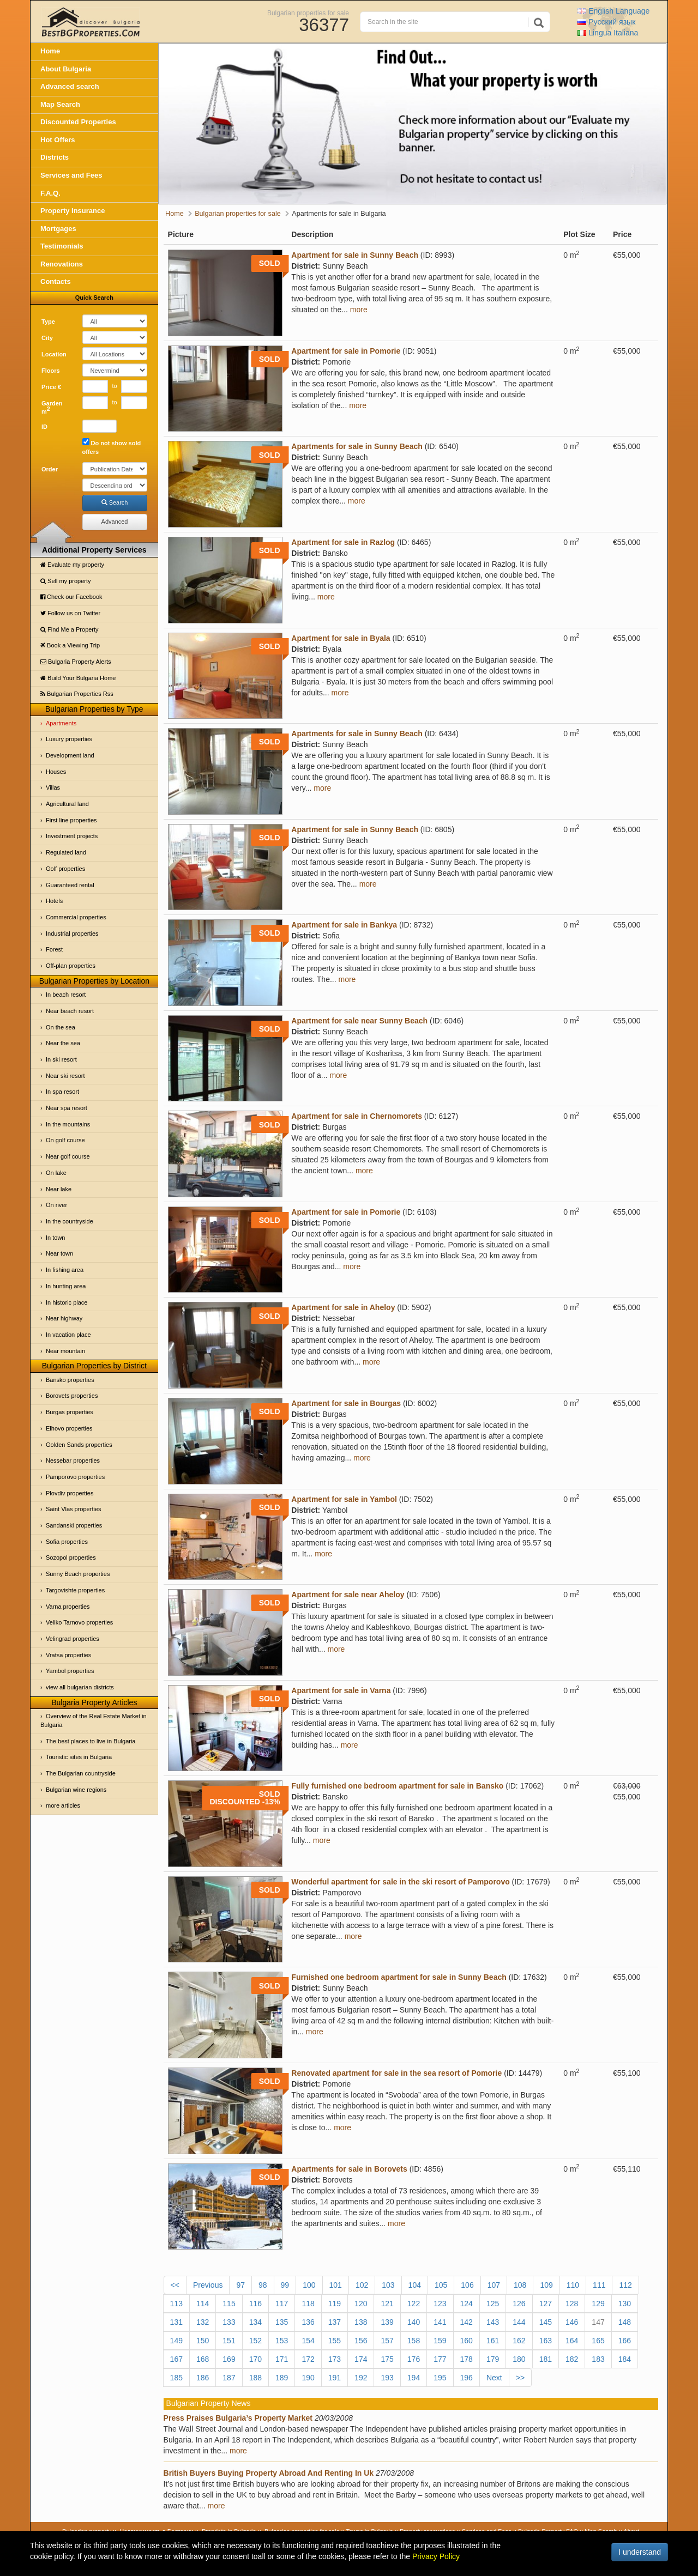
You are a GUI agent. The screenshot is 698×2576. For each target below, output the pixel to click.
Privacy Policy (436, 2556)
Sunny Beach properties (78, 1574)
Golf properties (65, 868)
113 (176, 2303)
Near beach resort (70, 1011)
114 (202, 2303)
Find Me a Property (69, 629)
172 (308, 2359)
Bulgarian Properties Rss (76, 693)
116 (255, 2303)
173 (334, 2359)
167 (176, 2359)
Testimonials (61, 246)
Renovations (61, 264)
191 (334, 2377)
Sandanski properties (74, 1525)
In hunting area (66, 1286)
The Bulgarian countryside (81, 1773)
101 (335, 2285)
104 (414, 2285)
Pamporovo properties (75, 1477)
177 (440, 2359)
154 (308, 2340)
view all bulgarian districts (80, 1687)
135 (281, 2322)
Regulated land (66, 852)
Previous (207, 2285)
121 (387, 2303)
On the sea (60, 1027)
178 (466, 2359)
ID (44, 426)
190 (308, 2377)
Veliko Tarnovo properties (79, 1622)
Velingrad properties (72, 1638)
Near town (59, 1253)
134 (255, 2322)
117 (281, 2303)
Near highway (64, 1318)
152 (255, 2340)
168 (202, 2359)
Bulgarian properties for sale (308, 12)
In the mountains (68, 1124)
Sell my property (65, 581)
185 (176, 2377)
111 (599, 2285)
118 (308, 2303)
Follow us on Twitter (70, 613)
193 (387, 2377)
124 (466, 2303)
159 (440, 2340)
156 (360, 2340)
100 (309, 2285)
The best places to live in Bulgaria (90, 1741)
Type (48, 321)
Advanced (114, 521)
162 (519, 2340)
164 (571, 2340)
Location (54, 354)
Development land (70, 755)
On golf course (65, 1140)
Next (494, 2377)
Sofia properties (67, 1541)
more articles (63, 1805)
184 (624, 2359)
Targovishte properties (75, 1590)
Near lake (58, 1189)
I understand (639, 2552)
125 (492, 2303)
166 (624, 2340)
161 (492, 2340)
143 (492, 2322)
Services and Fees (71, 175)
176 (413, 2359)
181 (545, 2359)
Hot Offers (57, 140)
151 (228, 2340)
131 (176, 2322)
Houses (56, 771)
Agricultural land (67, 804)
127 (545, 2303)
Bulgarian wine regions (76, 1789)
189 (281, 2377)
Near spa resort (66, 1108)
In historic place (66, 1302)
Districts (54, 157)
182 (571, 2359)
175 (387, 2359)
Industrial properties (72, 933)
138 (360, 2322)
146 (571, 2322)
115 (228, 2303)
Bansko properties (70, 1380)
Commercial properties (76, 917)
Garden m (52, 407)
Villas (53, 787)
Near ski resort (65, 1075)
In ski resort (61, 1059)
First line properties (71, 820)
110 (573, 2285)
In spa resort (62, 1091)
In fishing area (64, 1269)
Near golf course (68, 1156)
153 (281, 2340)
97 (240, 2285)
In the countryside (69, 1221)
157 (387, 2340)
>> (520, 2377)
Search (114, 502)
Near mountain (65, 1351)
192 (360, 2377)
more (359, 309)
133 (228, 2322)
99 (285, 2285)
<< (175, 2285)
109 (546, 2285)
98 (262, 2285)
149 (176, 2340)
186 (202, 2377)
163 (545, 2340)
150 (202, 2340)
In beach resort (66, 994)
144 (519, 2322)
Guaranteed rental (70, 885)
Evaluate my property (72, 564)
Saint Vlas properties (73, 1509)
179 (492, 2359)
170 (255, 2359)
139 (387, 2322)
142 (466, 2322)
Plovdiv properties (69, 1493)
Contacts (55, 281)
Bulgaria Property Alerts (75, 661)
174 (360, 2359)
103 (388, 2285)
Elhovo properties (69, 1428)
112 (625, 2285)
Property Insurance (72, 211)
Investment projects (72, 836)
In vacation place (68, 1334)
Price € (51, 387)
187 (228, 2377)
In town (55, 1237)
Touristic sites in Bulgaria (79, 1757)
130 (624, 2303)
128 (571, 2303)
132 (202, 2322)
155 (334, 2340)
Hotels (54, 901)
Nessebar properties (73, 1460)
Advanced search (69, 86)
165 (598, 2340)
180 (519, 2359)
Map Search (60, 104)
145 (545, 2322)
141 (440, 2322)
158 (413, 2340)
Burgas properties (69, 1412)
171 (281, 2359)
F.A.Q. (50, 193)
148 (624, 2322)
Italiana (607, 32)
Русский (606, 21)
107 (494, 2285)
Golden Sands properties (79, 1444)
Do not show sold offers (111, 446)
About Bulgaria (65, 69)
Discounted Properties (78, 122)
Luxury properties (69, 739)
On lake (56, 1172)
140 (413, 2322)
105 (441, 2285)
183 (598, 2359)
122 (413, 2303)
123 (440, 2303)
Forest (54, 949)
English (613, 11)
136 (308, 2322)
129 (598, 2303)
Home (50, 51)
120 (360, 2303)
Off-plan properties (70, 965)
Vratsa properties (68, 1655)
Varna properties (68, 1606)
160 (466, 2340)
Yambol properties (70, 1671)
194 (413, 2377)
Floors (50, 370)
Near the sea (63, 1043)
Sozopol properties (71, 1557)
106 (467, 2285)
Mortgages (58, 229)
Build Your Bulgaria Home (78, 678)
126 (519, 2303)
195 (440, 2377)
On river (56, 1205)
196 (466, 2377)
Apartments (61, 723)
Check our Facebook (71, 596)
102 (362, 2285)
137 (334, 2322)
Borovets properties (72, 1395)
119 (334, 2303)
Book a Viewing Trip (70, 645)
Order (49, 469)
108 (520, 2285)
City (47, 338)
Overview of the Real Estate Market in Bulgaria (93, 1720)
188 (255, 2377)
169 (228, 2359)
